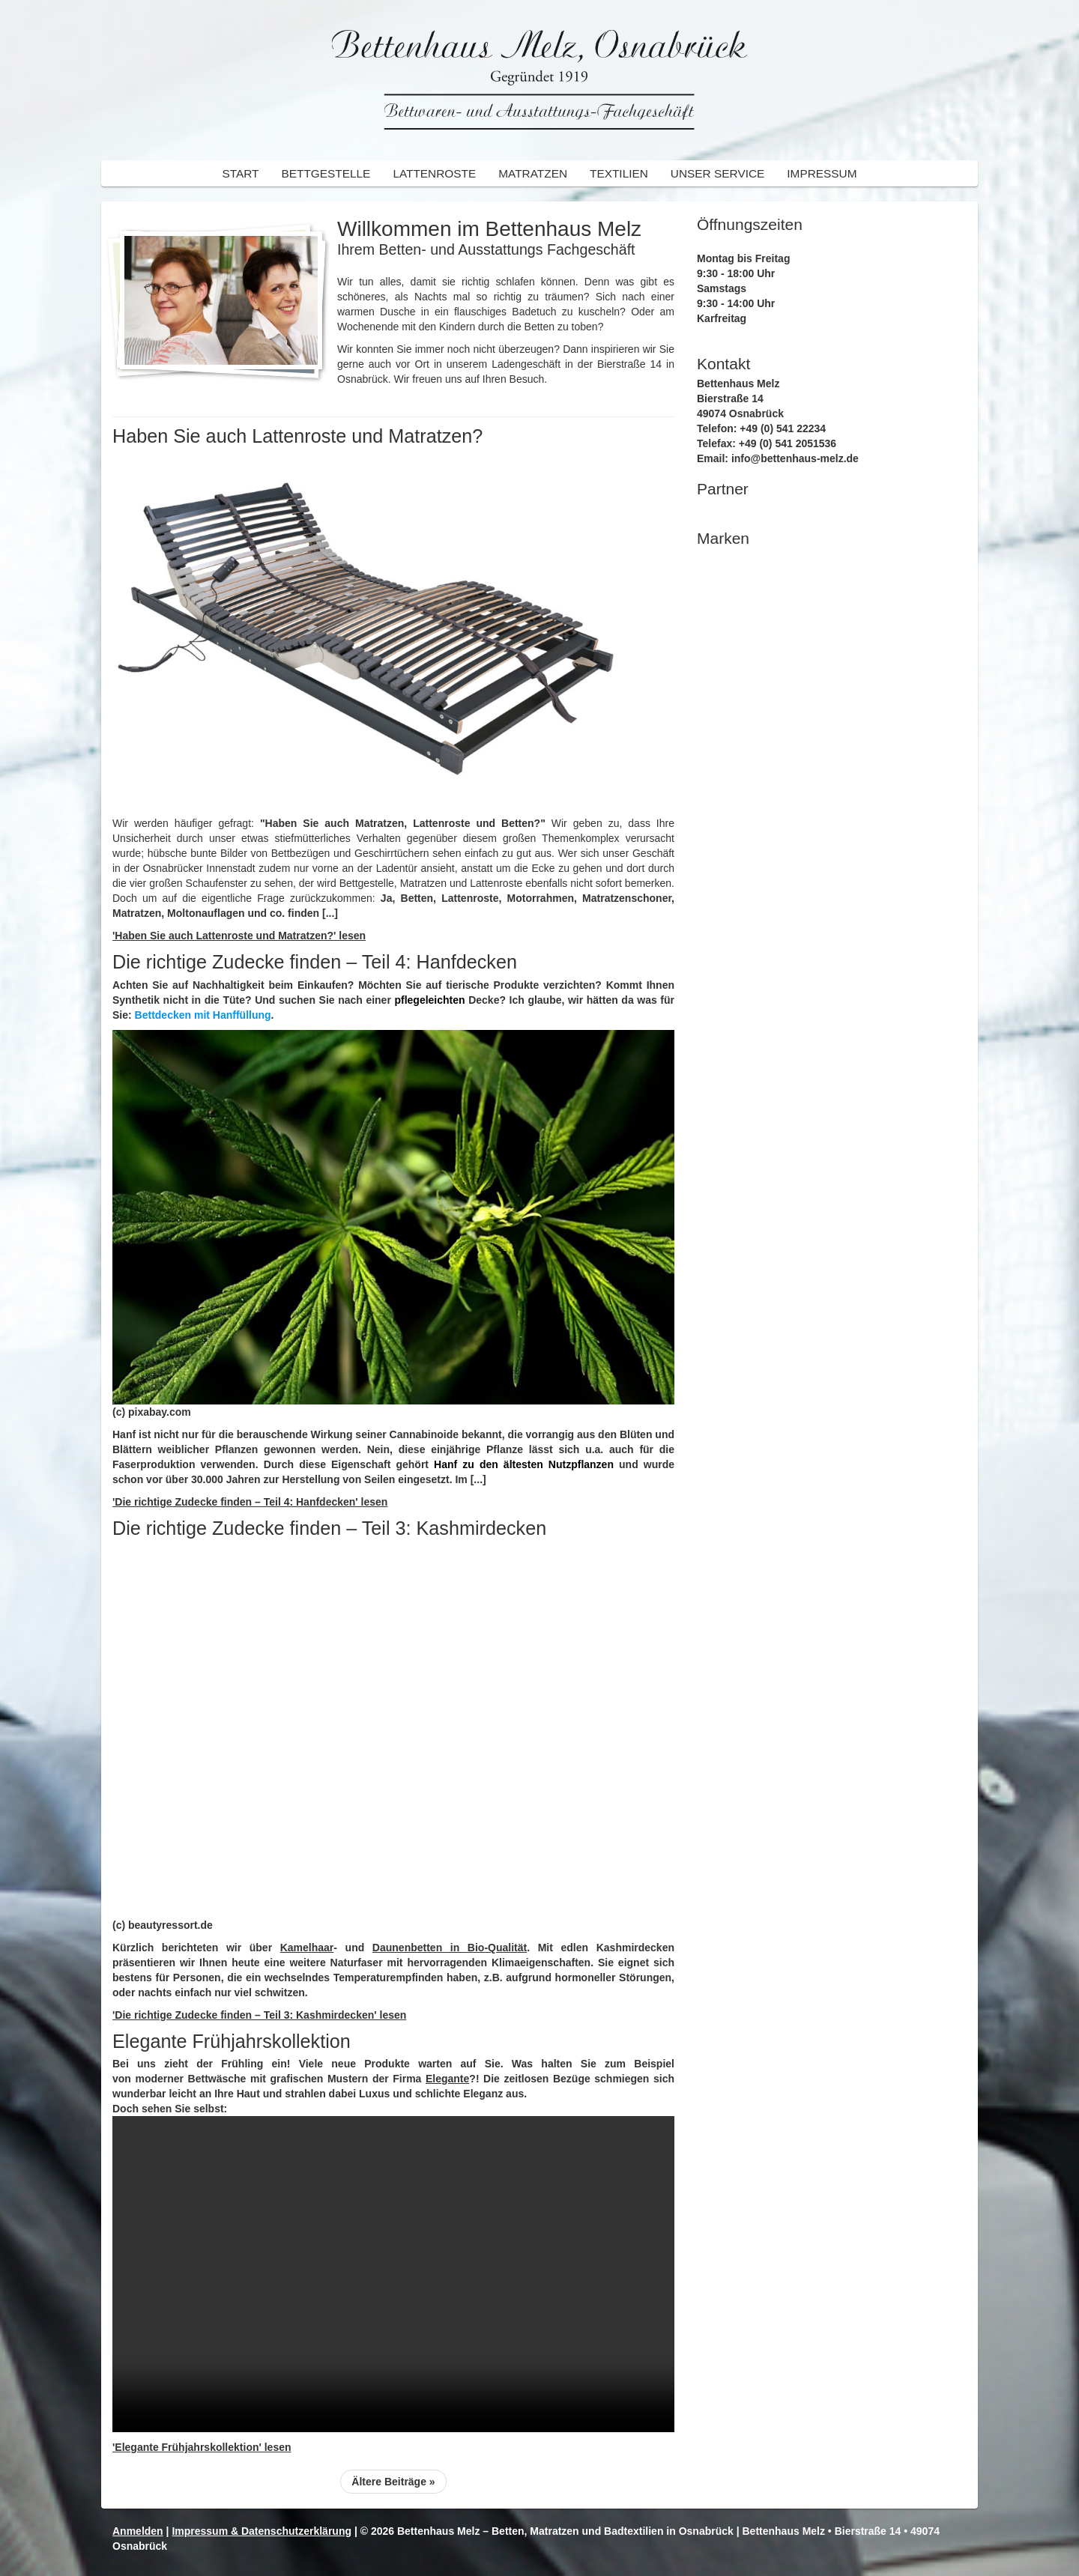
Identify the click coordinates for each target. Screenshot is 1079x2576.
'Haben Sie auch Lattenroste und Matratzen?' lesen (239, 936)
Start (240, 173)
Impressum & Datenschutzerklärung (261, 2531)
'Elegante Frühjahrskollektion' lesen (201, 2447)
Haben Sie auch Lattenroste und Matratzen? (297, 435)
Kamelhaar (307, 1948)
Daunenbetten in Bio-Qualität (449, 1948)
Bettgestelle (325, 173)
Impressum (821, 173)
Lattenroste (434, 173)
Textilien (619, 173)
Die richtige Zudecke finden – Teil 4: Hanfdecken (314, 961)
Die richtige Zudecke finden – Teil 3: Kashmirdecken (329, 1528)
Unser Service (717, 173)
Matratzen (532, 173)
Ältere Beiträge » (393, 2482)
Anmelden (137, 2531)
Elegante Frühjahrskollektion (231, 2041)
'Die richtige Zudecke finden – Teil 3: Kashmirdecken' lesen (259, 2015)
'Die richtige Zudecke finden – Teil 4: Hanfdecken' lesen (249, 1502)
